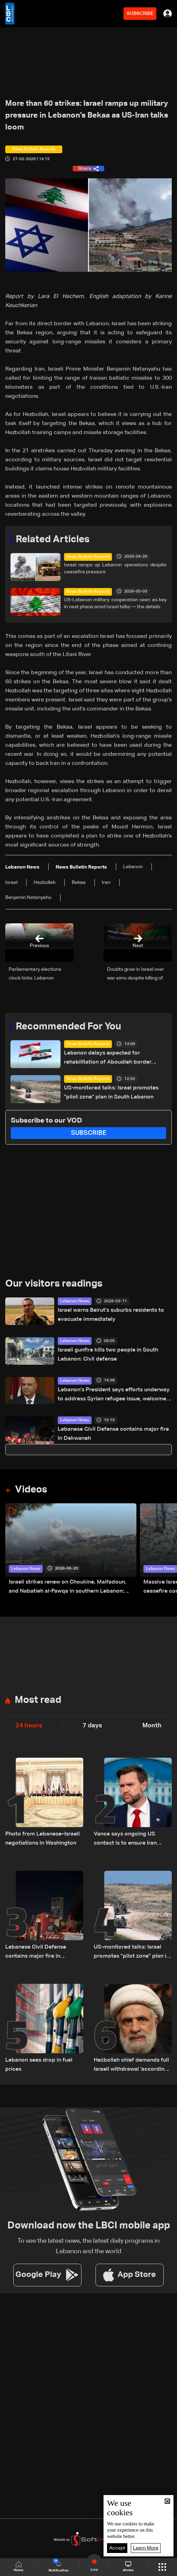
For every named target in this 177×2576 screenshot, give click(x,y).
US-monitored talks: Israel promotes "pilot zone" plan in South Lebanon (111, 1092)
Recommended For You (68, 1027)
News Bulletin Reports (87, 557)
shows (128, 2566)
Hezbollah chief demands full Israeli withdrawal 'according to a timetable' (131, 2065)
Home (18, 2566)
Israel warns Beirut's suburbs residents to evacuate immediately (111, 1315)
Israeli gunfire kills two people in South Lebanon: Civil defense (108, 1354)
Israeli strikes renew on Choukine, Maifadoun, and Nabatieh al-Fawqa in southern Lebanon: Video (67, 1587)
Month (152, 1725)
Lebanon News (74, 1301)
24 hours (28, 1725)
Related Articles (53, 539)
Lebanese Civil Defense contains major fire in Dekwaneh (113, 1434)
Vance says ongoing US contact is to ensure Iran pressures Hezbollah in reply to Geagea (130, 1839)
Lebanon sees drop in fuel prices (38, 2064)
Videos (31, 1490)
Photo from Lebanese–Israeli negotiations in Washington (42, 1838)
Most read (38, 1700)
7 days (92, 1725)
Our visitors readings (53, 1284)
